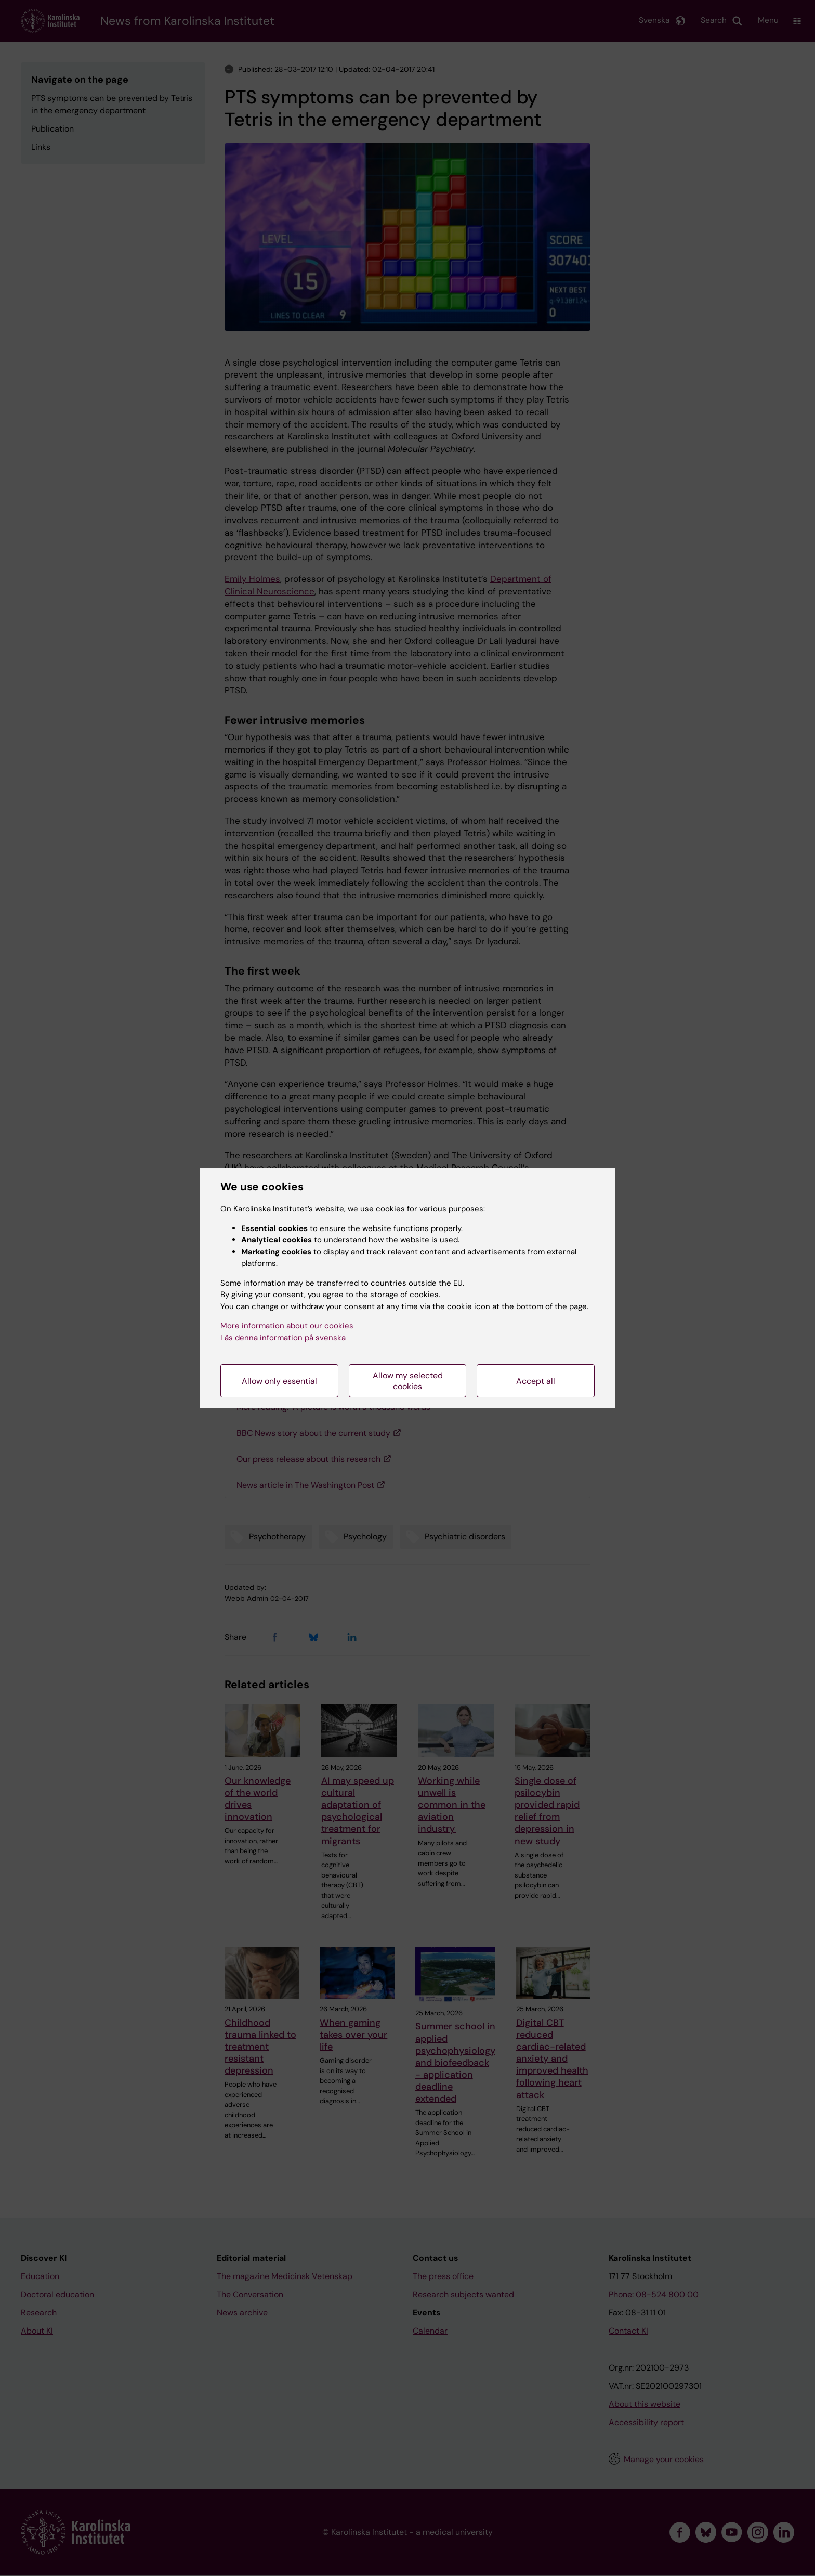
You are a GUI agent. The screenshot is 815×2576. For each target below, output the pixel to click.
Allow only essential (279, 1381)
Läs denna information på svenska (283, 1337)
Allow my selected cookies (408, 1381)
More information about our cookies (286, 1326)
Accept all (535, 1381)
